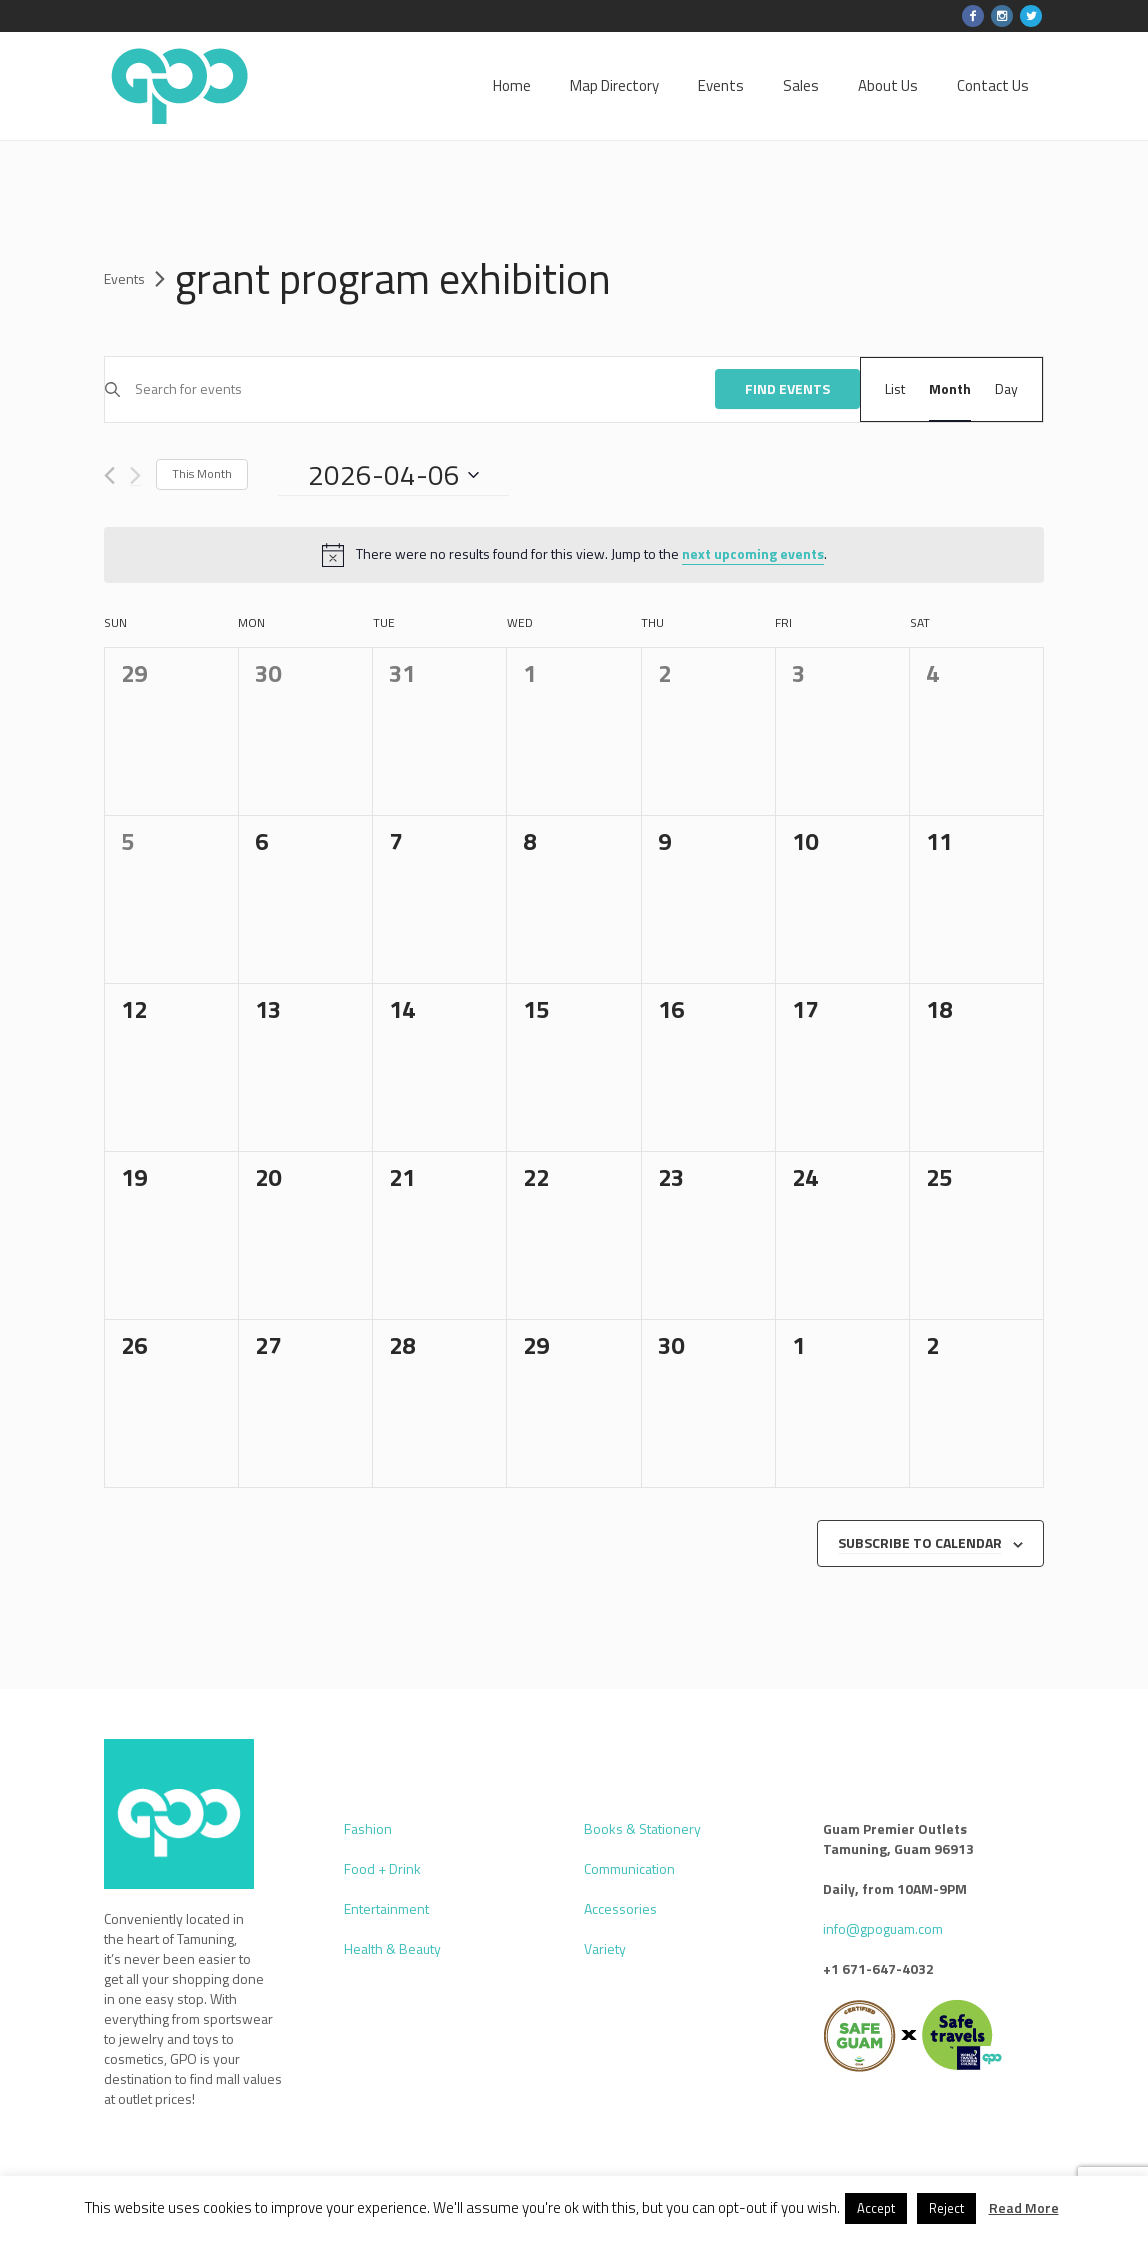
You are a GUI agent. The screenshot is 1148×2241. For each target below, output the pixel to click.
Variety (605, 1948)
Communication (629, 1868)
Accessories (620, 1908)
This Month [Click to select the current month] (202, 473)
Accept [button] (876, 2208)
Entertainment (386, 1908)
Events (124, 279)
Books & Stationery (642, 1828)
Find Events (787, 388)
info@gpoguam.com (883, 1928)
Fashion (368, 1828)
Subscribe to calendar (920, 1542)
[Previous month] (109, 475)
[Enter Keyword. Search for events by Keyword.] (425, 389)
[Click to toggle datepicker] (393, 475)
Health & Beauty (392, 1948)
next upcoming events (753, 553)
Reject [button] (946, 2208)
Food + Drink (382, 1868)
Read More (1024, 2207)
